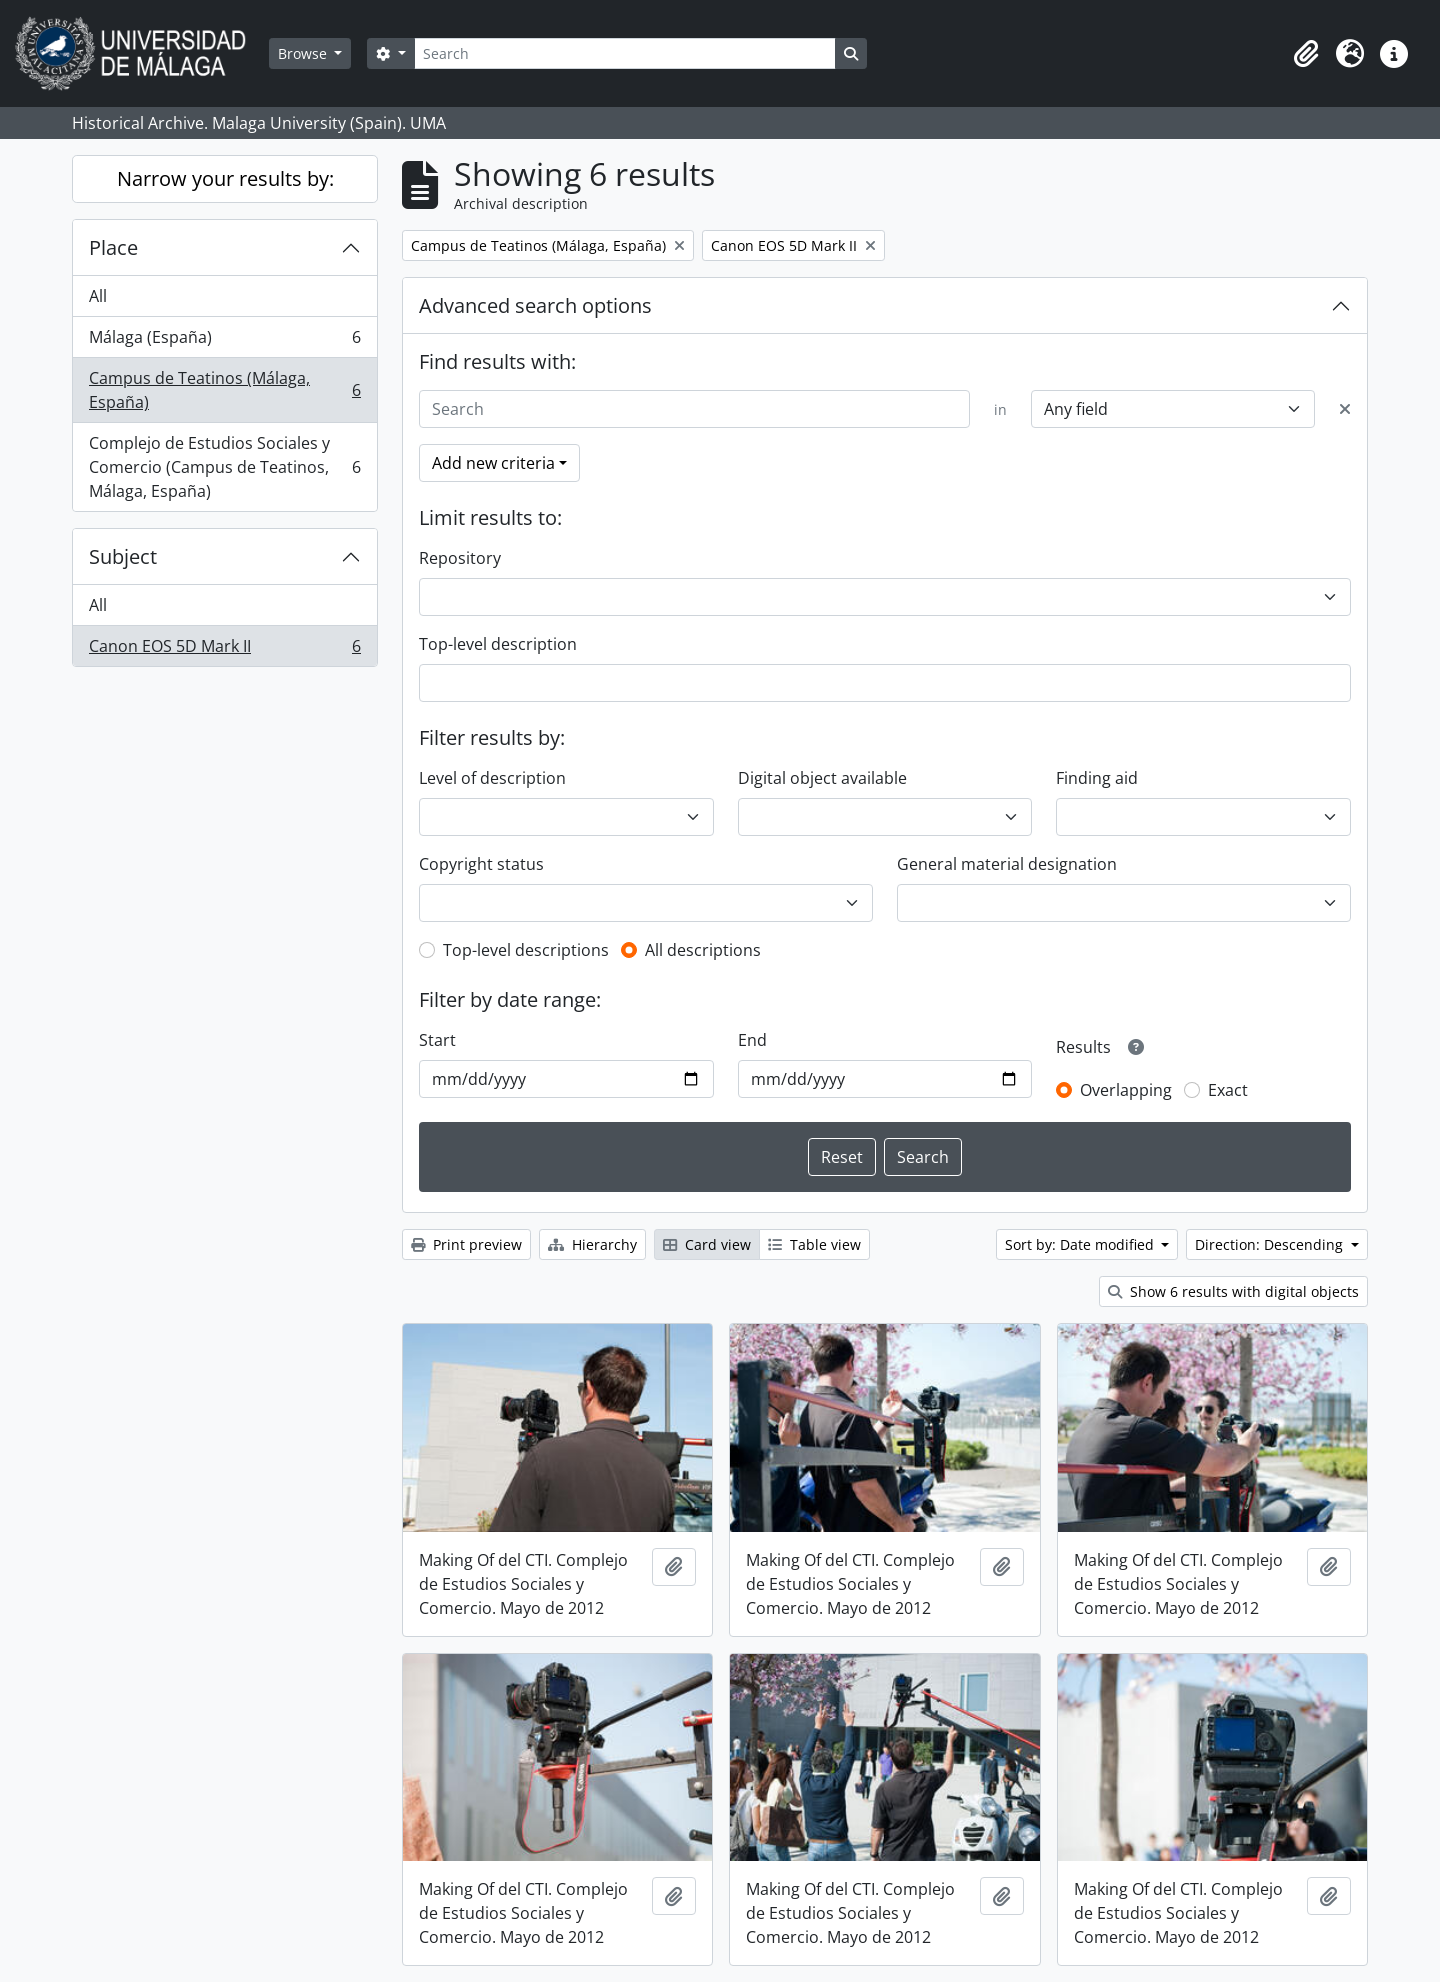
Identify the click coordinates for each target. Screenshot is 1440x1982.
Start (437, 1040)
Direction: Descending (1271, 1244)
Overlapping (1126, 1090)
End (752, 1040)
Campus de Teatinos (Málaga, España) (224, 390)
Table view (814, 1244)
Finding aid (1097, 778)
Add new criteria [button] (493, 463)
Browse (304, 53)
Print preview (466, 1244)
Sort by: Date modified (1081, 1244)
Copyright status (481, 864)
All (98, 296)
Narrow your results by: (225, 178)
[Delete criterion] (1345, 409)
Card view (707, 1244)
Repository (460, 558)
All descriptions (703, 950)
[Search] (625, 53)
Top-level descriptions (526, 950)
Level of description (492, 778)
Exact (1228, 1090)
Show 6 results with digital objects (1233, 1291)
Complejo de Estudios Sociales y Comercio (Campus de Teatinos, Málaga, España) (224, 467)
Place (113, 247)
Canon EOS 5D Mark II (224, 650)
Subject (123, 556)
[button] (1306, 54)
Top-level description (498, 644)
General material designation (1007, 864)
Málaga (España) (224, 341)
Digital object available (822, 778)
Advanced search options (535, 305)
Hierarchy (592, 1244)
